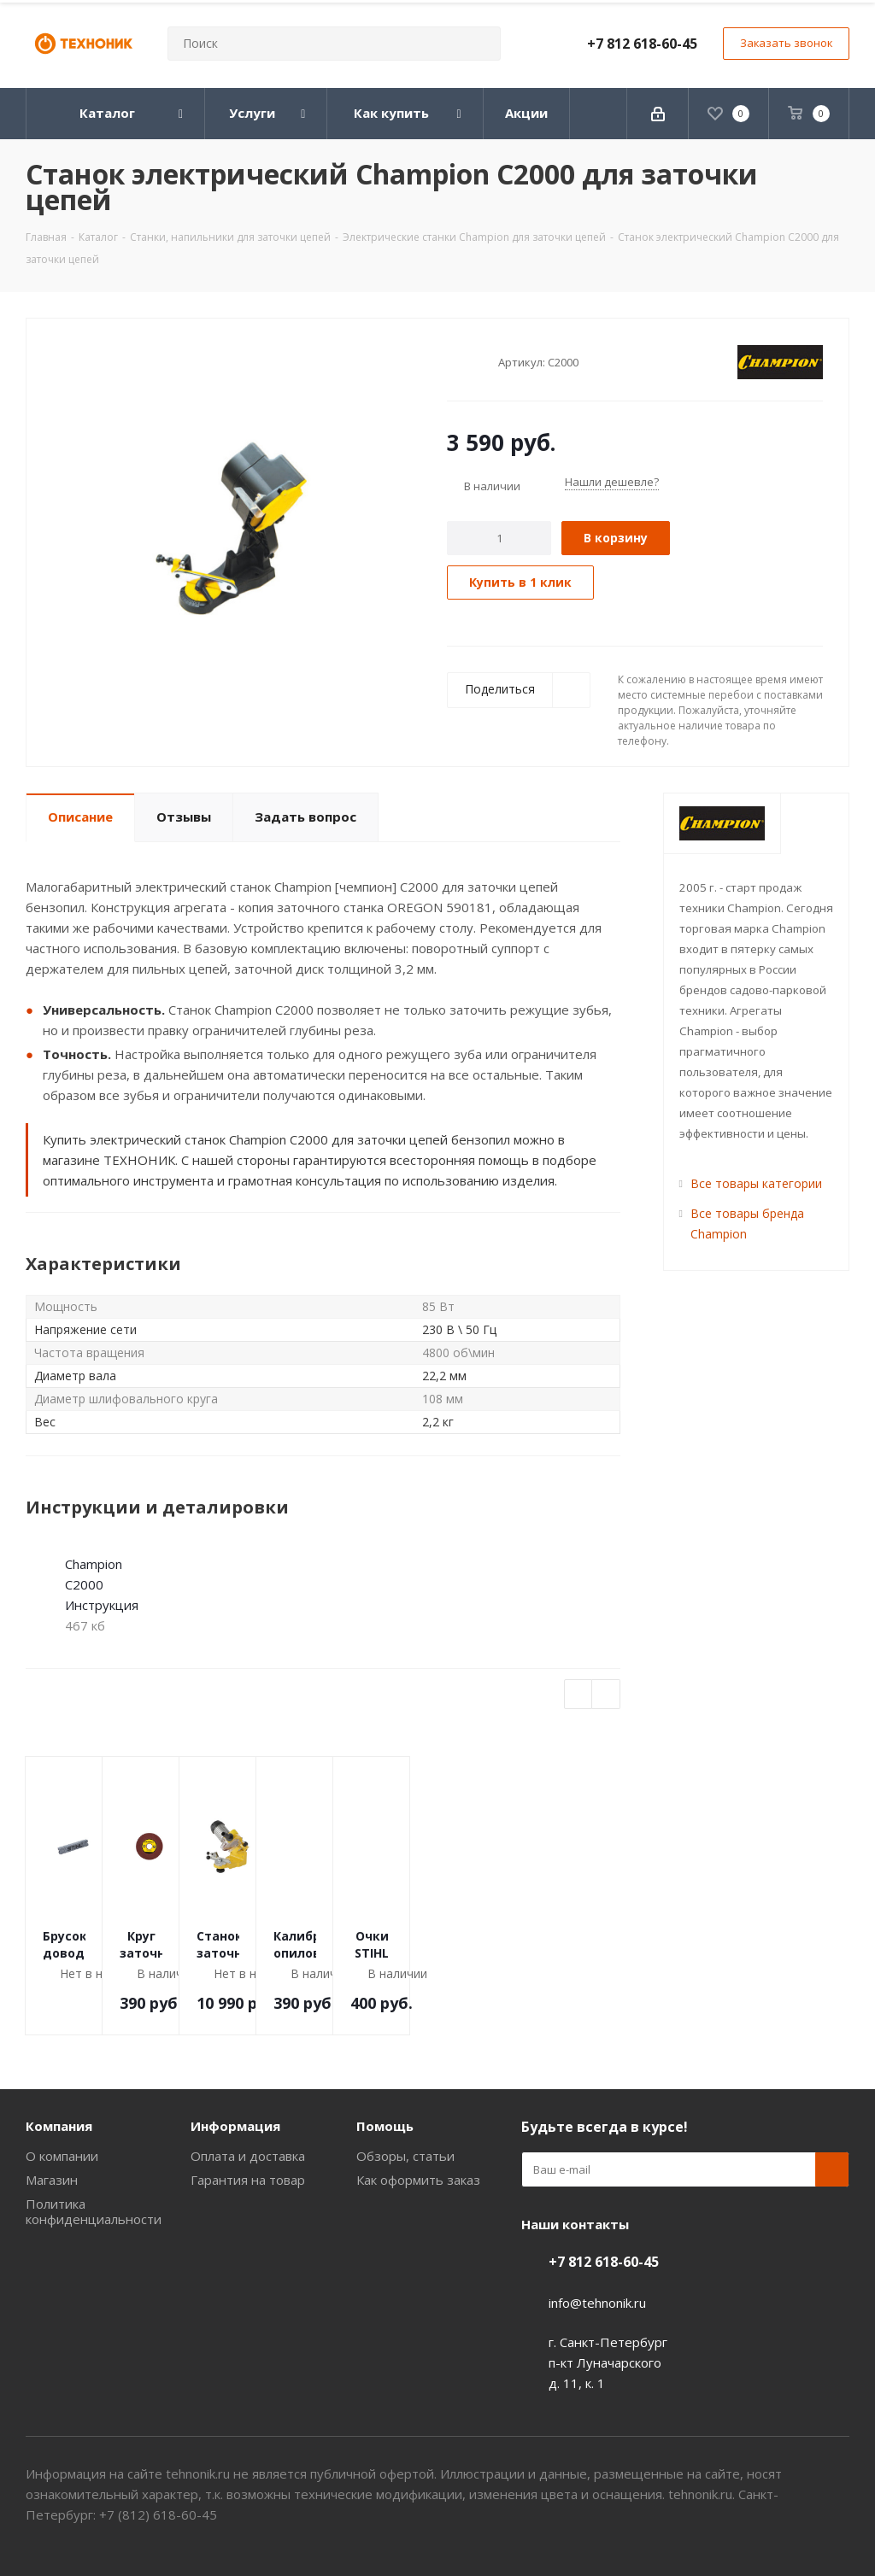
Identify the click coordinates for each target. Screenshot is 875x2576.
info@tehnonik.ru (597, 2302)
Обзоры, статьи (405, 2155)
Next (606, 1695)
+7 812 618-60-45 (642, 43)
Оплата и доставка (248, 2155)
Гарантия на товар (248, 2179)
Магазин (52, 2179)
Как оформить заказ (418, 2179)
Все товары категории (756, 1183)
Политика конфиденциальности (93, 2211)
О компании (62, 2155)
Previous (579, 1695)
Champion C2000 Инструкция (101, 1584)
